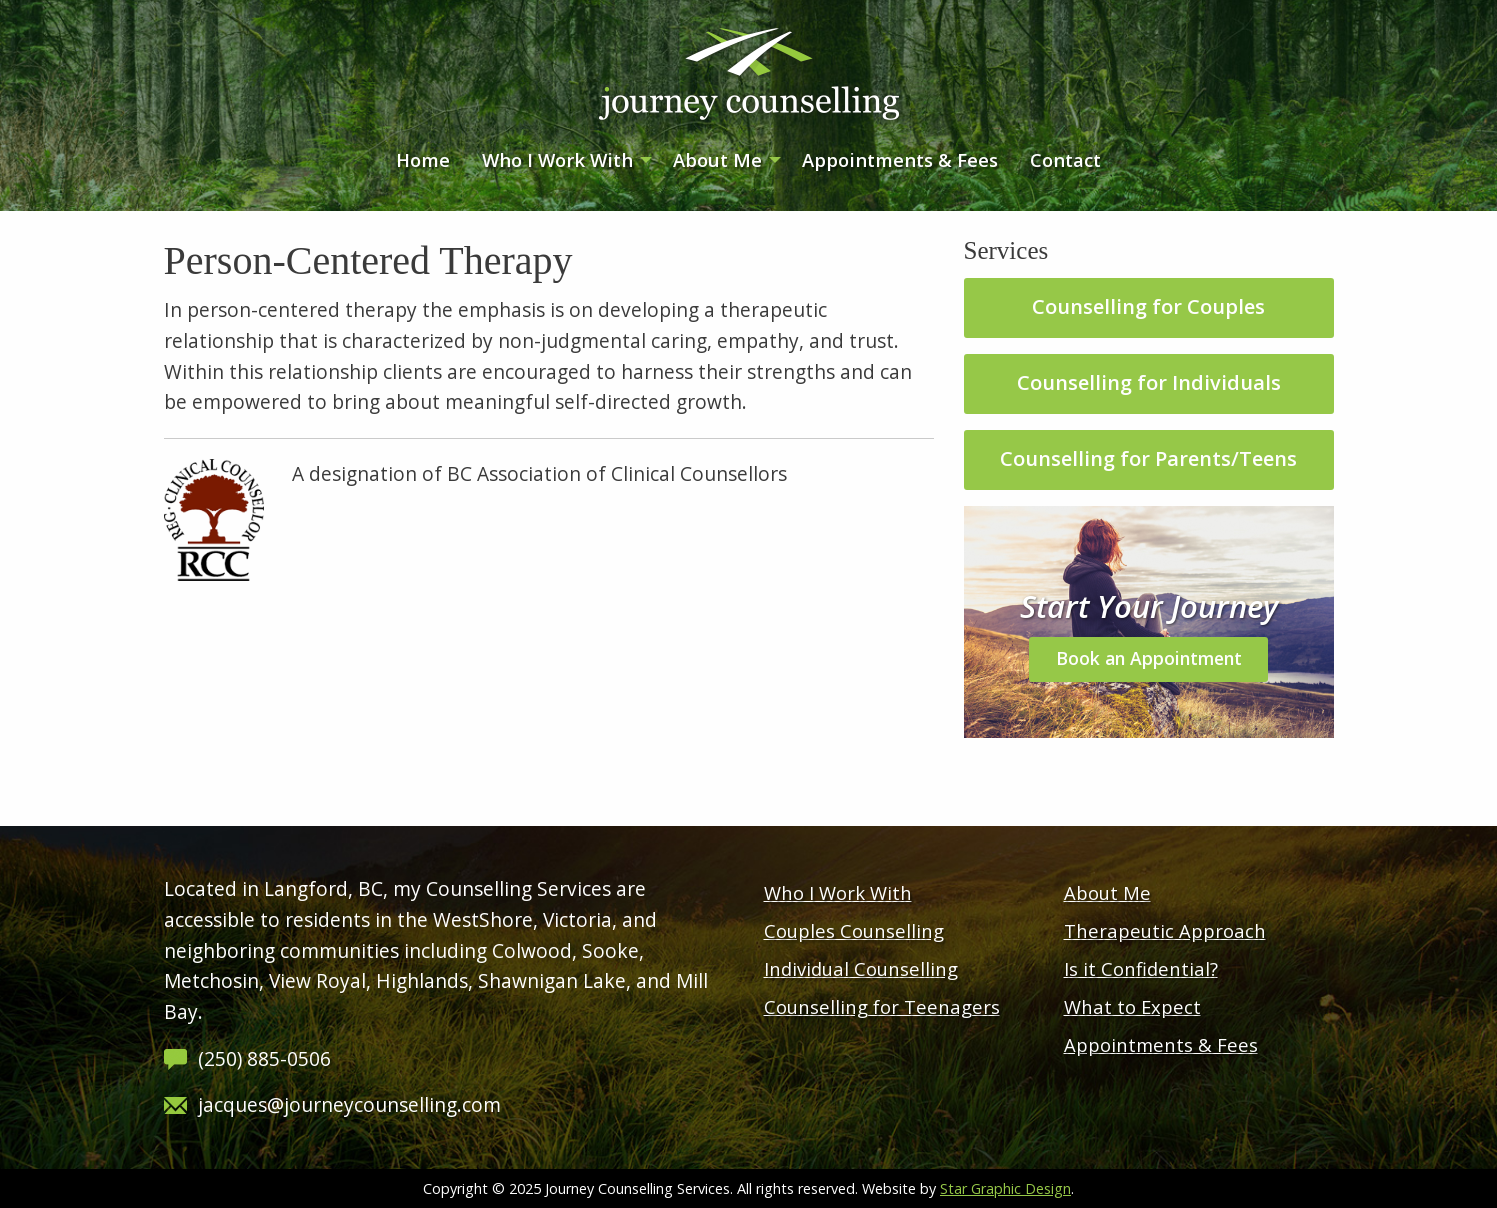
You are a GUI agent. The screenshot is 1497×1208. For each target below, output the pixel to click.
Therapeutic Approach (1165, 930)
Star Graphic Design (1005, 1188)
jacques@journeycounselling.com (349, 1104)
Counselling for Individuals (1149, 382)
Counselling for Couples (1148, 306)
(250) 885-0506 (264, 1058)
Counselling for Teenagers (882, 1006)
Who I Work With (557, 159)
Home (423, 159)
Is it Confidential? (1141, 968)
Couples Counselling (854, 930)
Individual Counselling (861, 968)
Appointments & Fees (900, 159)
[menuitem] (423, 160)
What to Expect (1132, 1006)
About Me (717, 159)
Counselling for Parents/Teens (1148, 458)
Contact (1065, 159)
